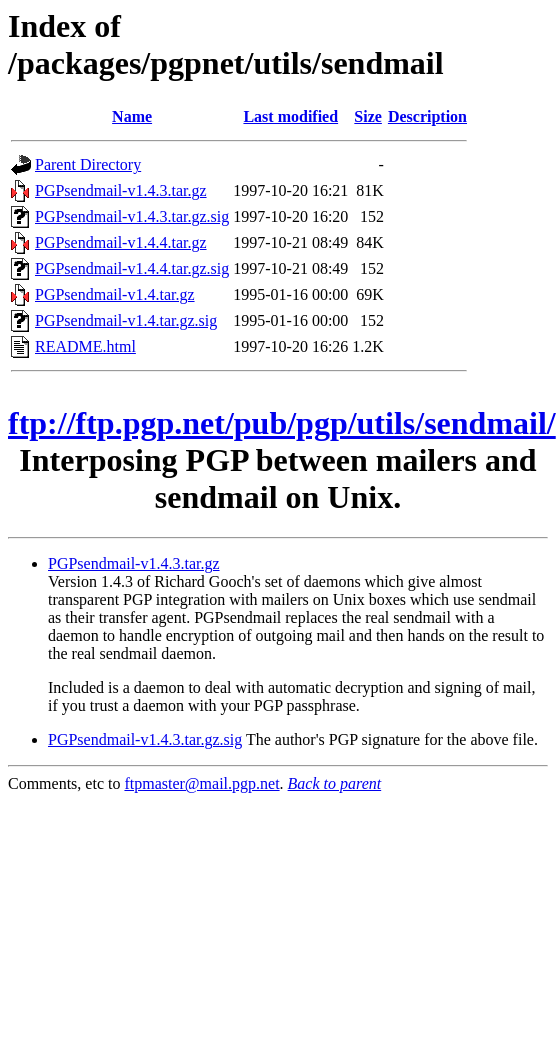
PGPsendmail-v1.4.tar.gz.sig (126, 320)
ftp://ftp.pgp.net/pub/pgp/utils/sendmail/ (282, 423)
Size (368, 116)
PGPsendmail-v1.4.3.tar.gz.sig (132, 216)
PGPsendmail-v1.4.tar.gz (115, 294)
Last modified (290, 116)
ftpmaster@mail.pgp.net (201, 783)
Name (132, 116)
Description (427, 116)
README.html (85, 346)
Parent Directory (88, 164)
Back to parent (335, 783)
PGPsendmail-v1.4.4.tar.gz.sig (132, 268)
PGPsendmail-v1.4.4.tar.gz (121, 242)
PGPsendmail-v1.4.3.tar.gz (121, 190)
